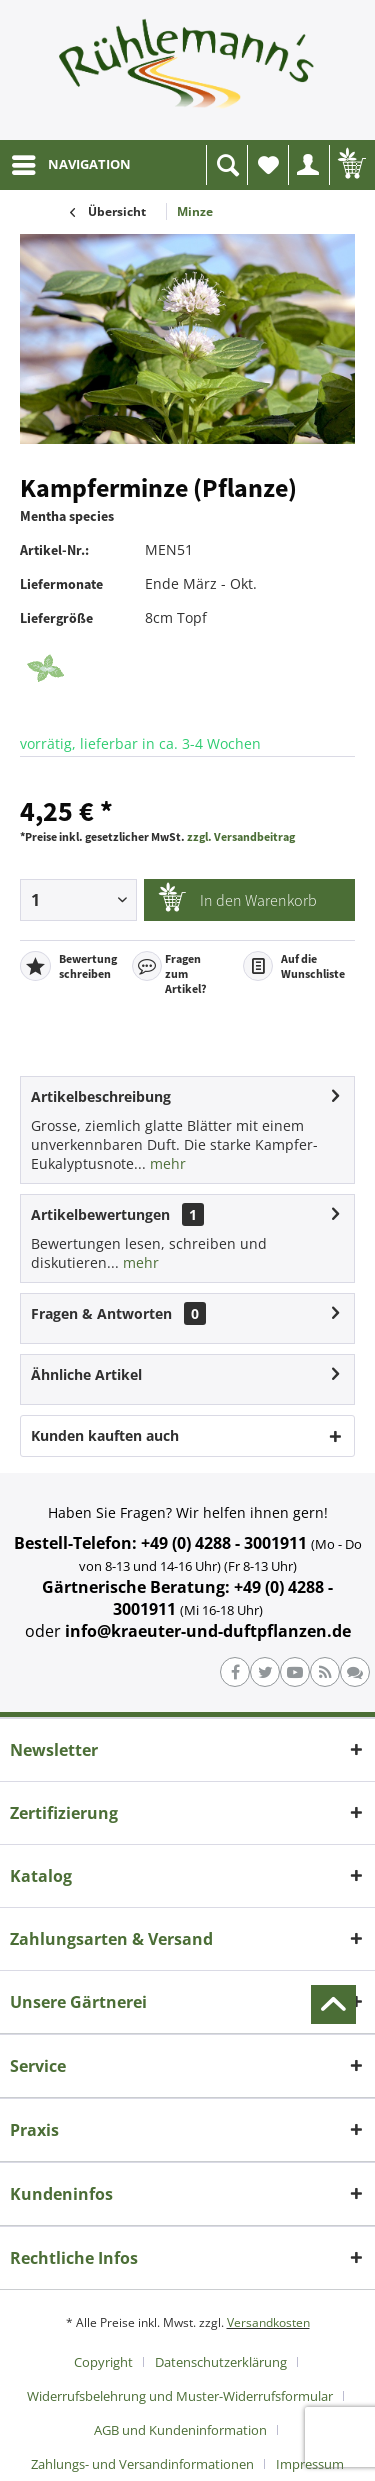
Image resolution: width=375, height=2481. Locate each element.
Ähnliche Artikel (86, 1374)
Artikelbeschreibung (101, 1096)
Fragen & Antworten (101, 1313)
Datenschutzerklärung (221, 2362)
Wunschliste (273, 170)
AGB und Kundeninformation (180, 2430)
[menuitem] (70, 165)
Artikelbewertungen (100, 1214)
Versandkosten (268, 2322)
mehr (166, 1163)
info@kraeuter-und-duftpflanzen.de (208, 1631)
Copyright (103, 2362)
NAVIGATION (71, 161)
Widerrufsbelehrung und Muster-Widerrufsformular (180, 2396)
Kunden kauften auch (105, 1435)
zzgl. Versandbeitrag (241, 836)
